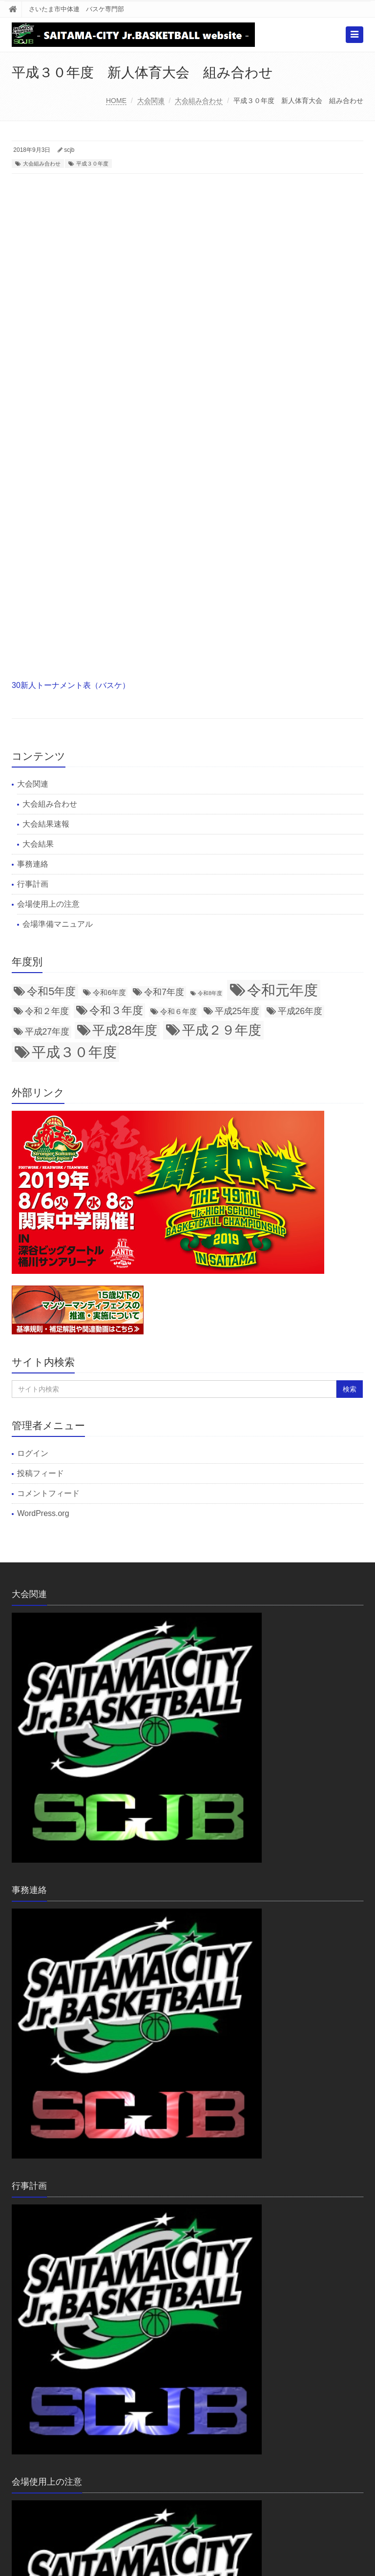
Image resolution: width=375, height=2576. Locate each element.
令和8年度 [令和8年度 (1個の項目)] (210, 993)
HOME (116, 100)
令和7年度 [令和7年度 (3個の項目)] (164, 992)
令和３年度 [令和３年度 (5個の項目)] (116, 1010)
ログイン (32, 1453)
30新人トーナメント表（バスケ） (71, 685)
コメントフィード (48, 1493)
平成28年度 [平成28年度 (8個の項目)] (124, 1030)
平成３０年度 (92, 163)
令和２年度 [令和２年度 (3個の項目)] (47, 1011)
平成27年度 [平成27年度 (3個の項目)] (47, 1032)
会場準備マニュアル (57, 924)
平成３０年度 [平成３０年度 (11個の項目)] (74, 1052)
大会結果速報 (45, 824)
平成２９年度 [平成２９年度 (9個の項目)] (221, 1030)
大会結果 (38, 844)
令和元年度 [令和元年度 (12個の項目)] (282, 990)
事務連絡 (32, 864)
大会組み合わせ (199, 100)
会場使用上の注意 (48, 904)
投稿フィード (40, 1473)
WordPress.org (43, 1513)
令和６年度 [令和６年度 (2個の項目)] (178, 1012)
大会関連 (151, 100)
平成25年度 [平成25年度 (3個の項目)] (237, 1011)
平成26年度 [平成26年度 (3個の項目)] (300, 1011)
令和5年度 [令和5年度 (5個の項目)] (51, 991)
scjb (69, 149)
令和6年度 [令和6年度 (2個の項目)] (109, 993)
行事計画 (32, 884)
